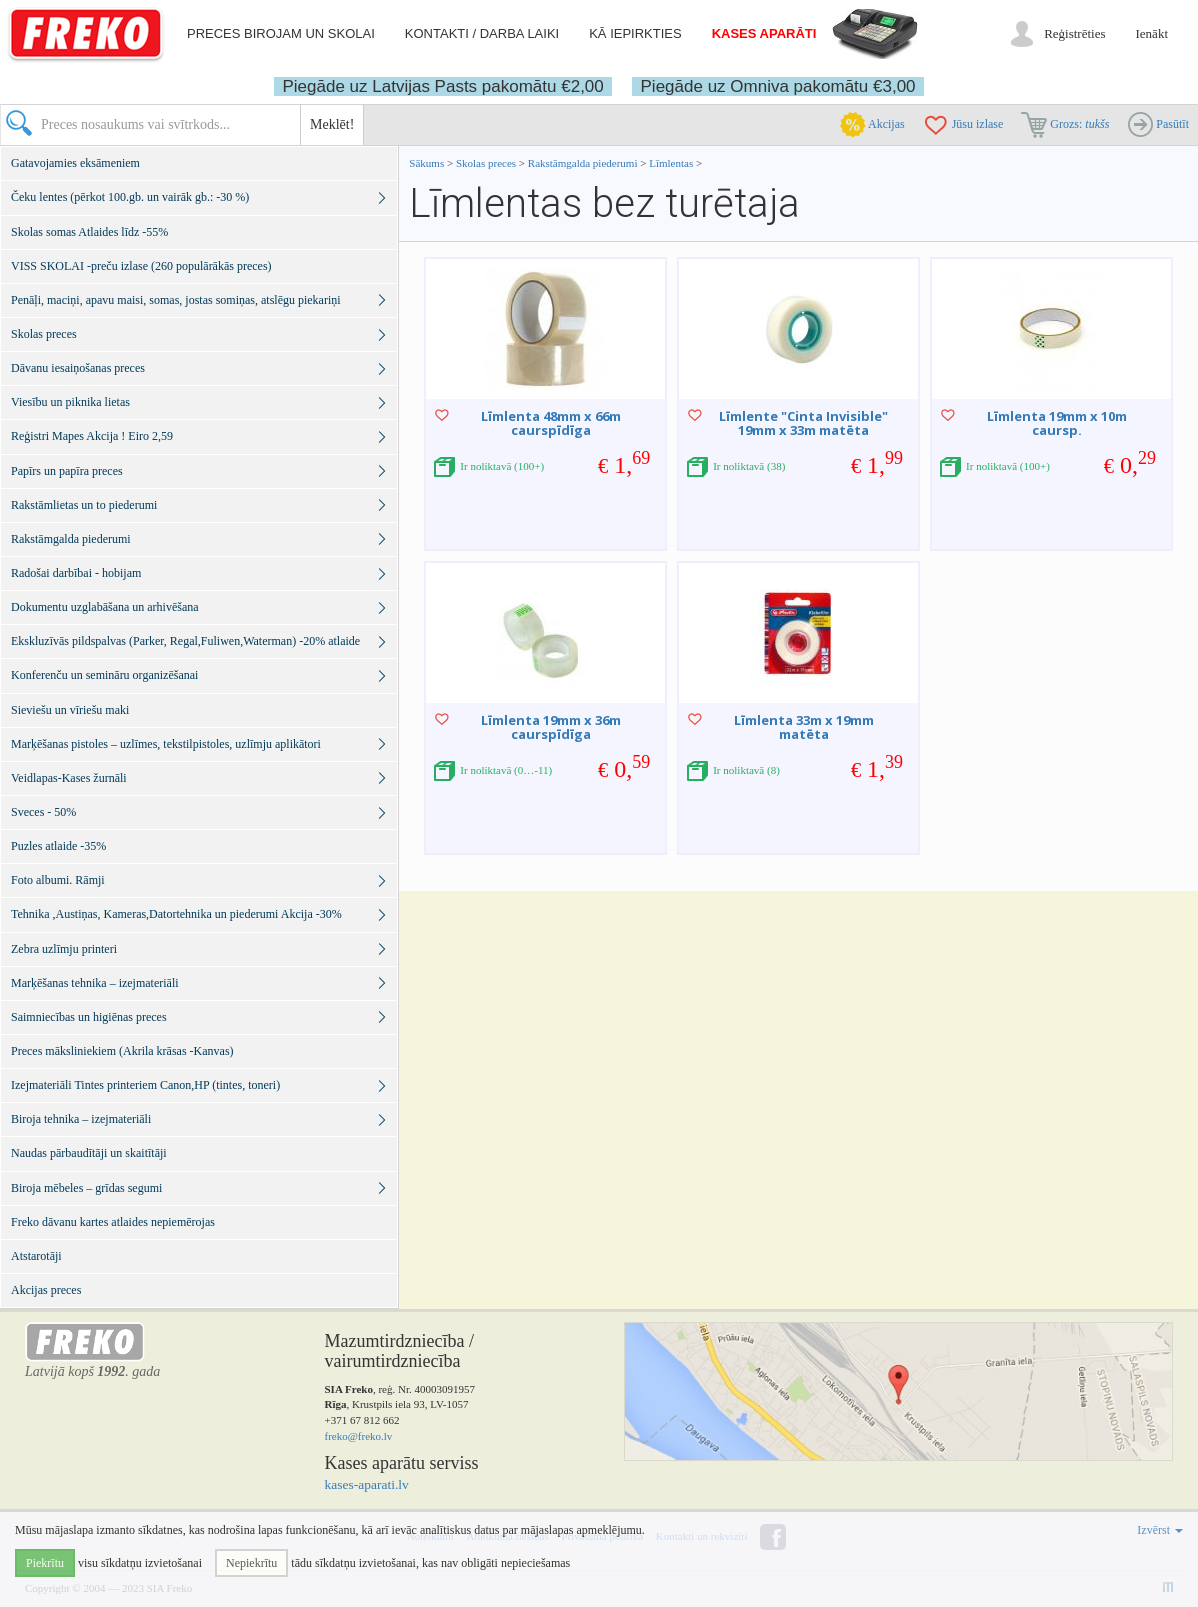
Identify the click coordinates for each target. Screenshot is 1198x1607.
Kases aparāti (764, 33)
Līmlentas (671, 163)
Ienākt (1152, 33)
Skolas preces (487, 163)
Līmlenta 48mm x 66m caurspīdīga (551, 423)
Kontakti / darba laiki (482, 33)
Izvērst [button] (1160, 1530)
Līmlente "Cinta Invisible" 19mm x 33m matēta (803, 423)
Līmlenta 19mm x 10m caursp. (1057, 423)
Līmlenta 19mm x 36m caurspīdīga (551, 727)
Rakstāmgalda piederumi (584, 163)
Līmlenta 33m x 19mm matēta (804, 727)
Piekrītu (45, 1563)
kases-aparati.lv (367, 1484)
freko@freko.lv (359, 1436)
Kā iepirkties (635, 33)
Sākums (426, 163)
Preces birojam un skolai (281, 33)
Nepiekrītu (251, 1563)
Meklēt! (332, 124)
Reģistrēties (1074, 33)
